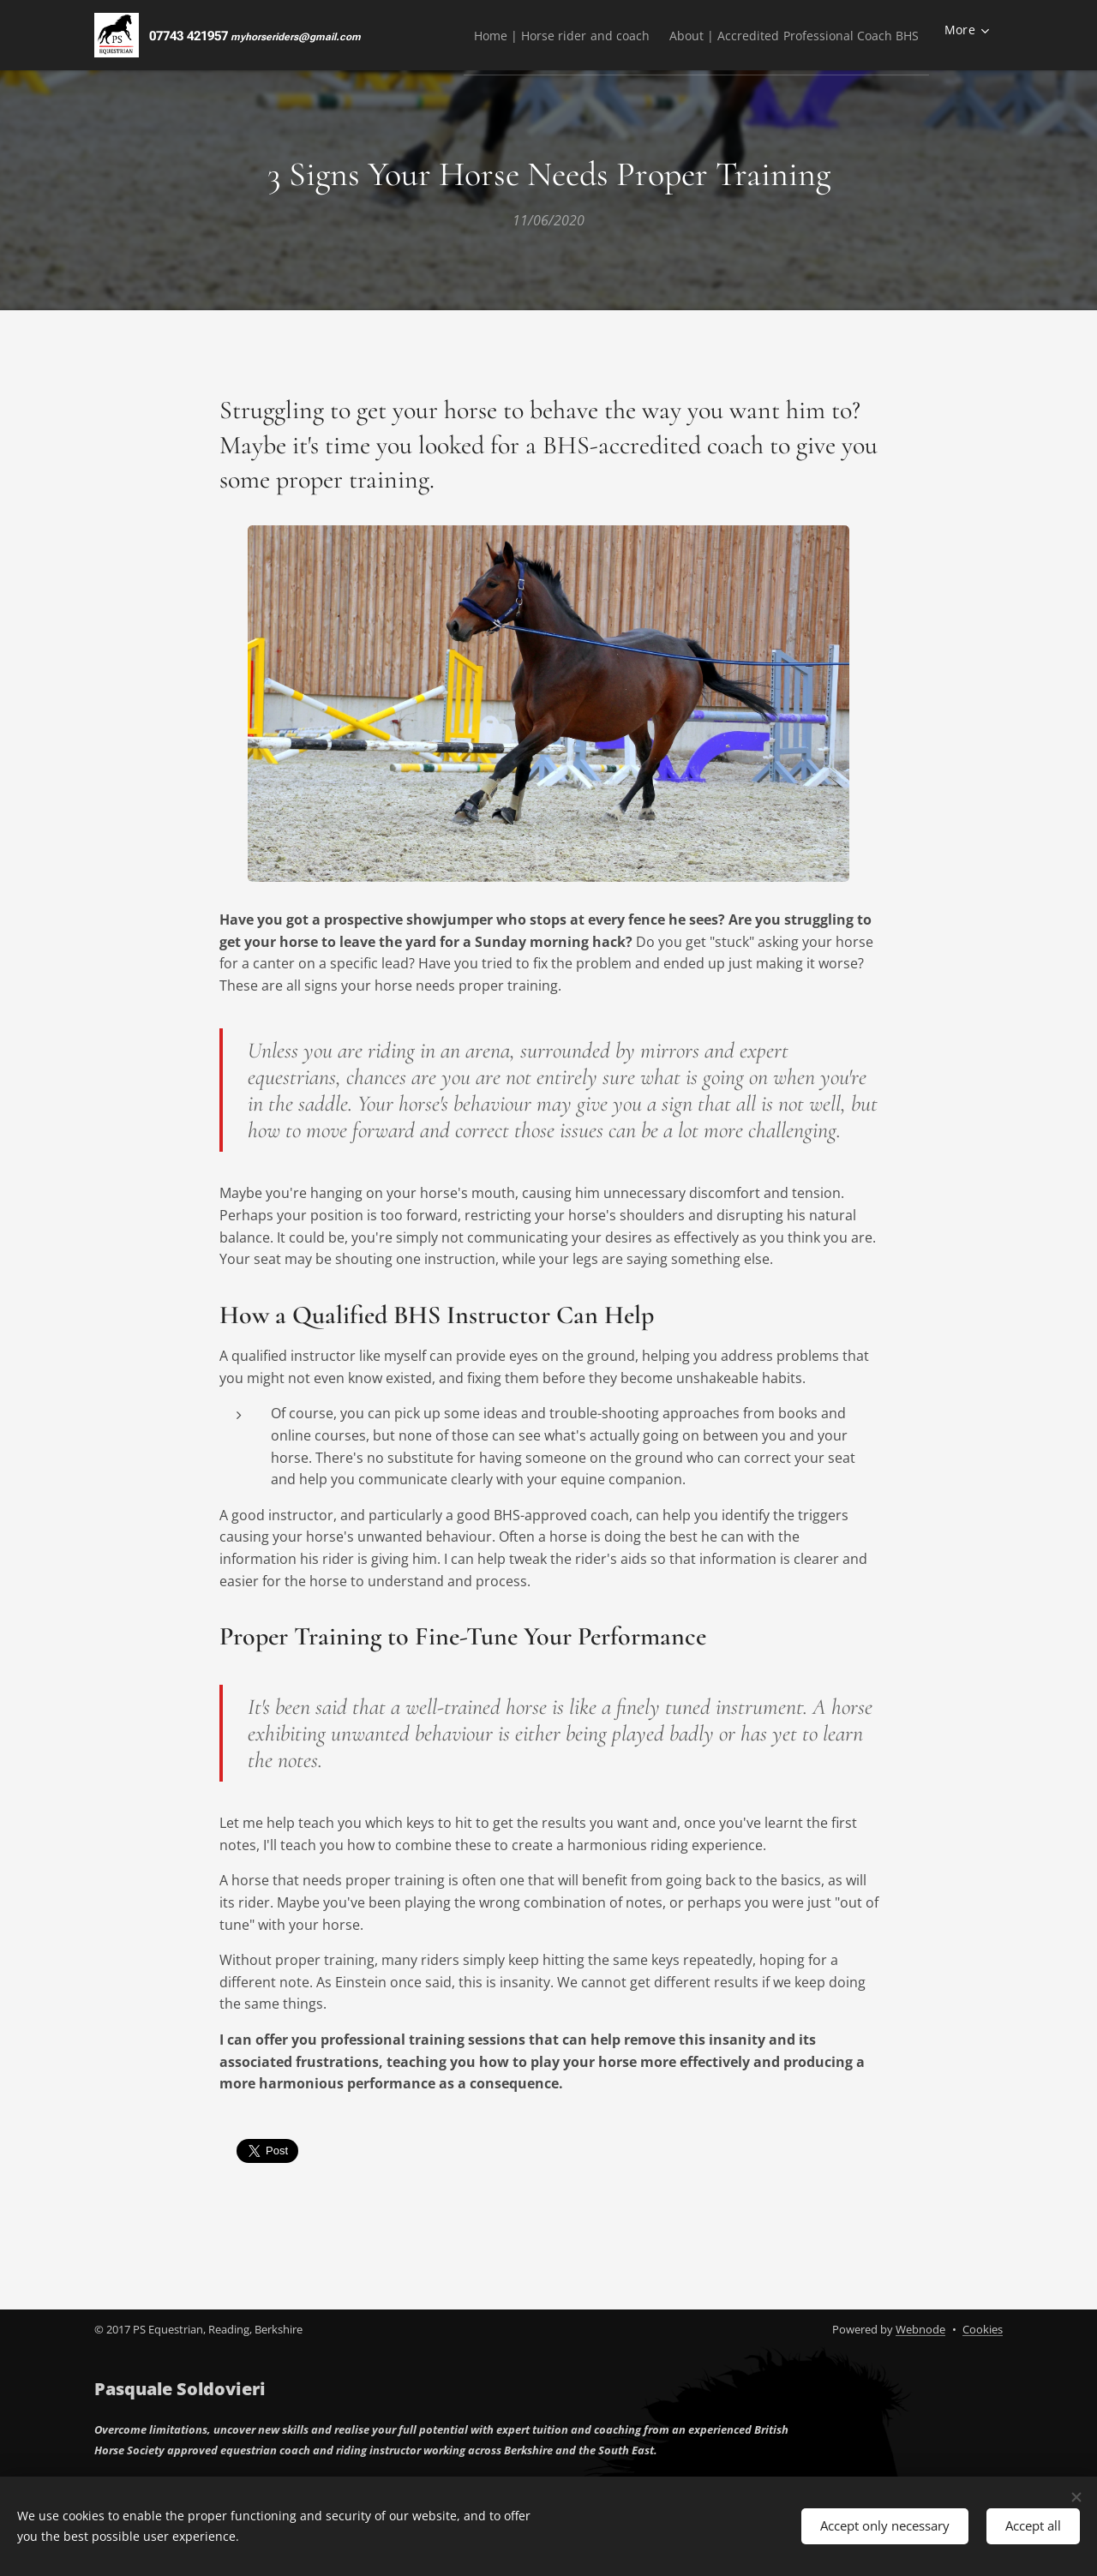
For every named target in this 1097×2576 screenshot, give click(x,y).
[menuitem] (534, 35)
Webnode (920, 2329)
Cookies (982, 2329)
